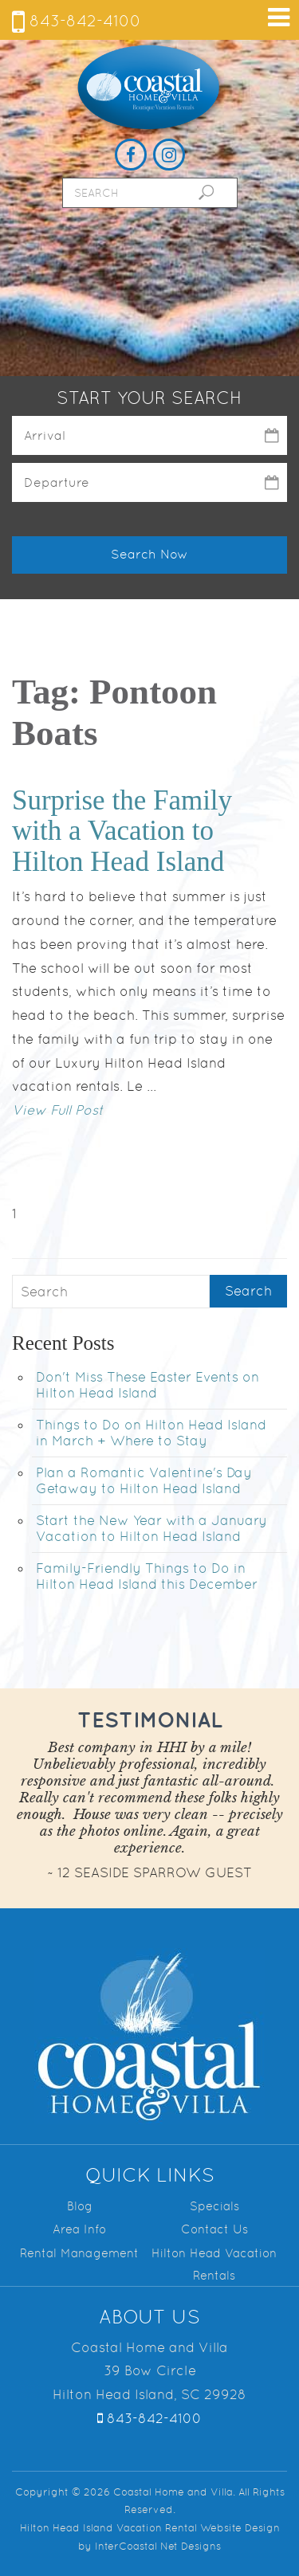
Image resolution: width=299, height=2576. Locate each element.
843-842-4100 (76, 20)
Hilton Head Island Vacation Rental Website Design (150, 2528)
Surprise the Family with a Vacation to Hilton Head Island (122, 831)
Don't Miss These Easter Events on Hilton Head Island (147, 1385)
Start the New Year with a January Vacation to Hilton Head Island (151, 1528)
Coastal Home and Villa (149, 88)
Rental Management (79, 2253)
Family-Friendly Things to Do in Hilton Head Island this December (147, 1576)
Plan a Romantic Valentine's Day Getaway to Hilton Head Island (144, 1480)
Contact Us (214, 2229)
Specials (214, 2206)
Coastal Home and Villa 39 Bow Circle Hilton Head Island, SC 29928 (149, 2371)
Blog (79, 2206)
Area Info (79, 2229)
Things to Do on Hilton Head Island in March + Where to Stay (151, 1433)
